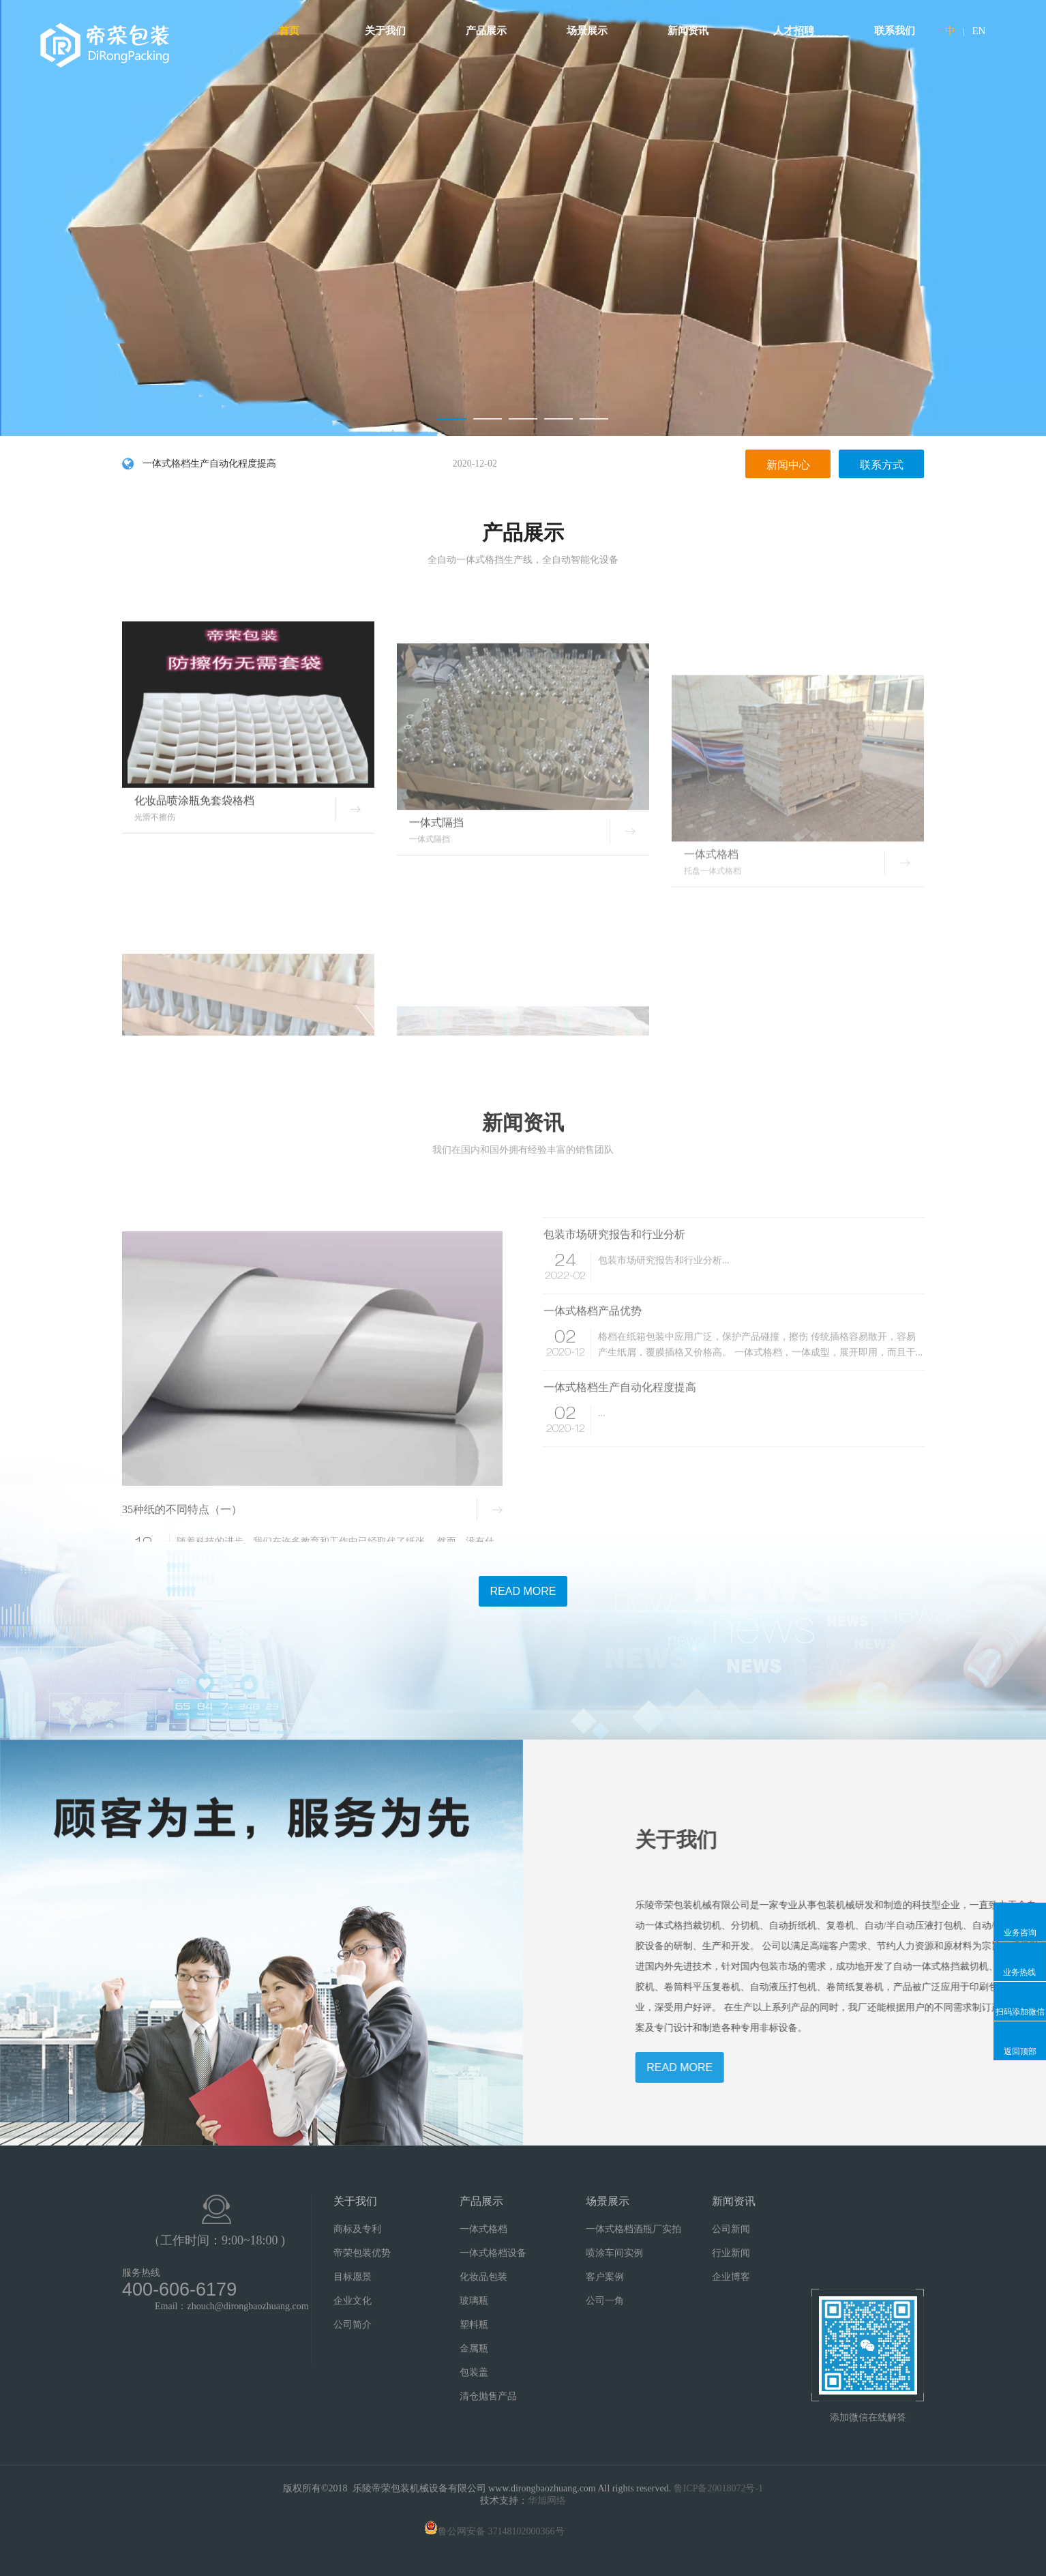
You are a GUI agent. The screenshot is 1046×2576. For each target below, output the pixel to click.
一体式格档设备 (493, 2253)
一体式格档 (483, 2229)
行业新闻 (731, 2253)
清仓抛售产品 (488, 2396)
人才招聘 (793, 30)
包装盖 (474, 2372)
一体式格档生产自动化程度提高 (320, 465)
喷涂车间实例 (614, 2253)
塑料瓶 (474, 2324)
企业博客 (731, 2277)
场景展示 (592, 30)
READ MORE (523, 1591)
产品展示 (491, 30)
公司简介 (352, 2324)
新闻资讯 (693, 30)
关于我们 (390, 30)
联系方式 (881, 466)
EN (978, 30)
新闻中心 (788, 466)
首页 (289, 30)
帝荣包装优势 (362, 2253)
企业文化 (352, 2301)
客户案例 (605, 2277)
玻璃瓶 (474, 2301)
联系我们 (894, 30)
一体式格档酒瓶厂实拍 (633, 2229)
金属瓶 (474, 2348)
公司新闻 (731, 2229)
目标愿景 (352, 2277)
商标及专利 (357, 2229)
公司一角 (605, 2301)
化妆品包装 (483, 2277)
